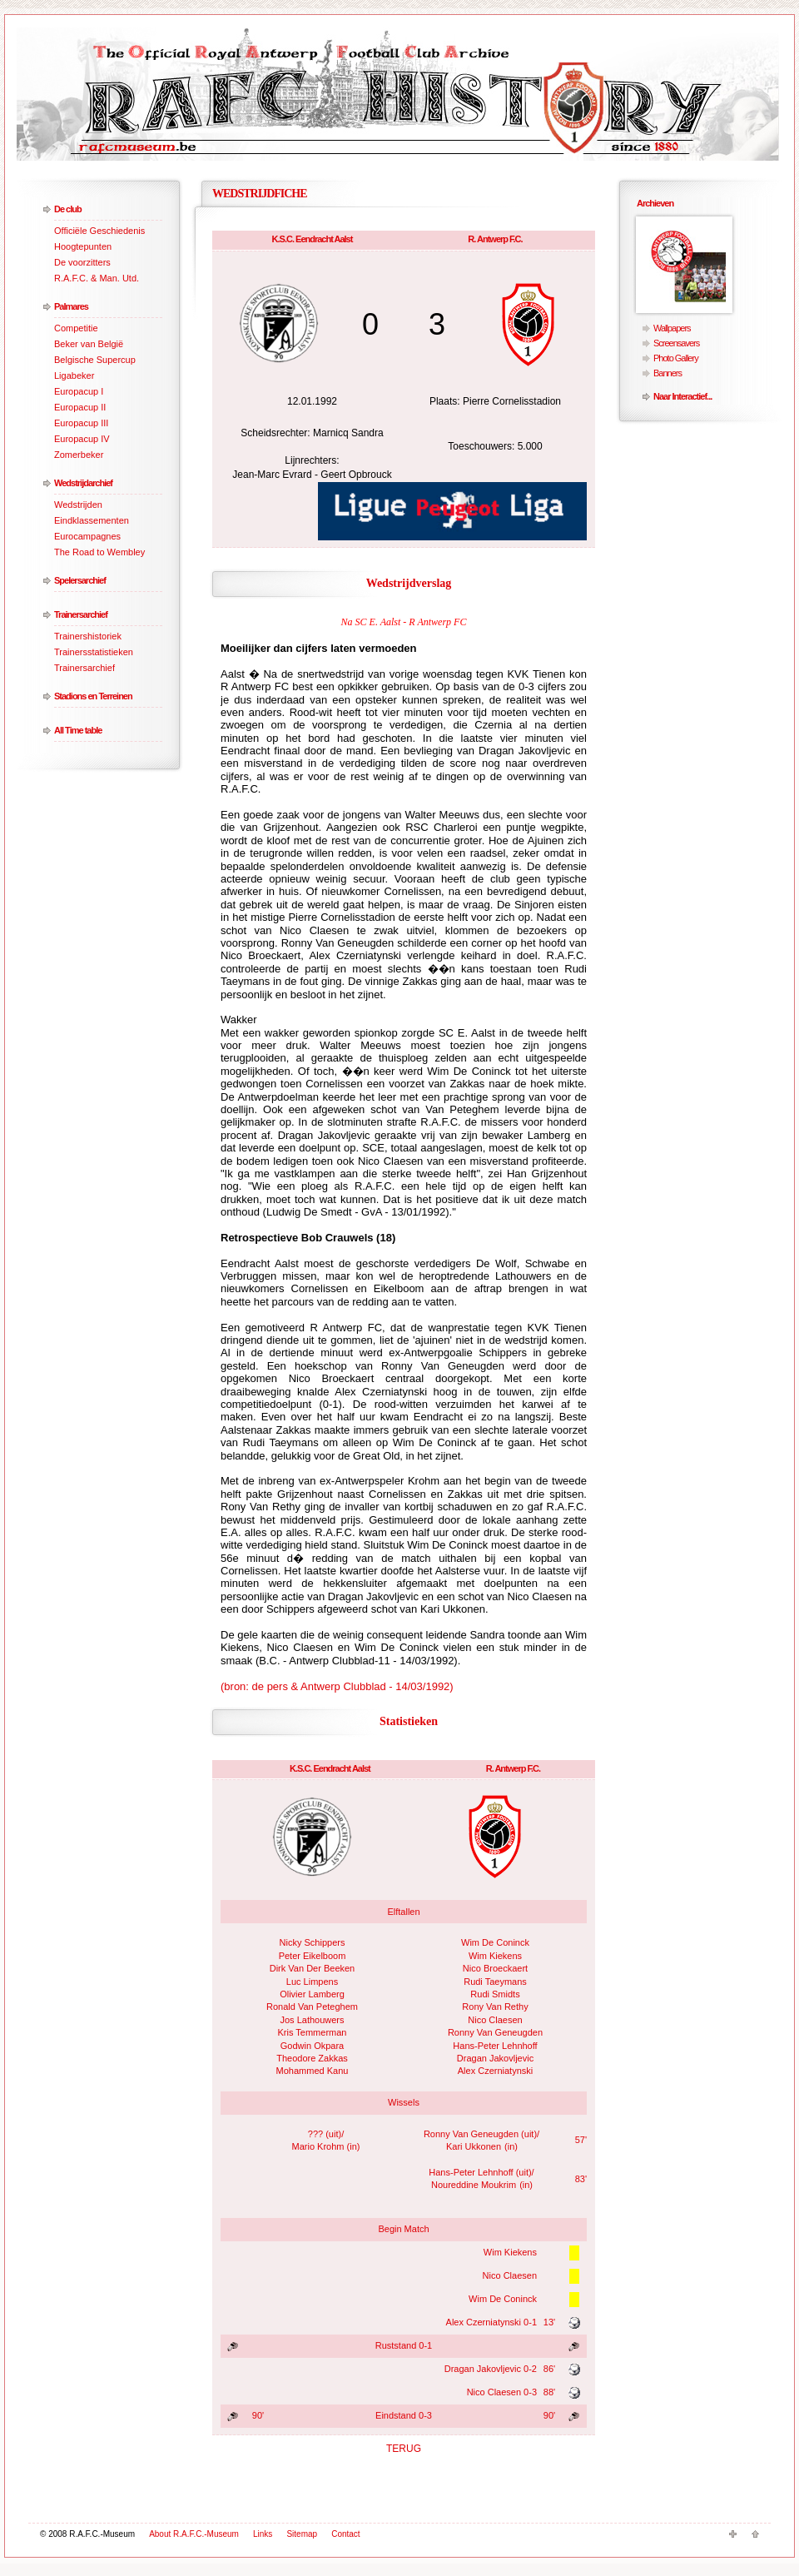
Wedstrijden (78, 505)
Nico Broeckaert (495, 1968)
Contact (345, 2534)
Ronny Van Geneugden (495, 2032)
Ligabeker (74, 375)
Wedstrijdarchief (83, 483)
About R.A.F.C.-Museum (194, 2534)
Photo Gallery (675, 358)
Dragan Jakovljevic (495, 2058)
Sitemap (301, 2534)
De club (68, 209)
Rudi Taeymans (495, 1982)
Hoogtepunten (83, 246)
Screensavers (676, 343)
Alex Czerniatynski (495, 2071)
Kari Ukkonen (473, 2146)
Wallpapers (672, 328)
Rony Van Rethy (495, 2007)
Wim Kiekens (495, 1956)
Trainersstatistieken (93, 652)
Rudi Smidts (494, 1994)
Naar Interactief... (682, 396)
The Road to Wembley (99, 552)
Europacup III (81, 423)
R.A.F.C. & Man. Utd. (96, 278)
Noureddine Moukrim (473, 2185)
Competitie (76, 328)
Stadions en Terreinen (93, 696)
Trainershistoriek (88, 636)
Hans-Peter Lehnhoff (495, 2046)
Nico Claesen (495, 2020)
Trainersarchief (80, 614)
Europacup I (78, 391)
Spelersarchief (80, 580)
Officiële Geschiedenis (99, 231)
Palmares (71, 306)
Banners (667, 373)
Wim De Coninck (495, 1942)
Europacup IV (82, 439)
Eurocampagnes (87, 536)
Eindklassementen (91, 520)
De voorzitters (82, 262)
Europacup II (80, 407)
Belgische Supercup (95, 360)
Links (262, 2534)
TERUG (403, 2448)
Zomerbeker (78, 455)
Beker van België (88, 344)
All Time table (78, 730)
